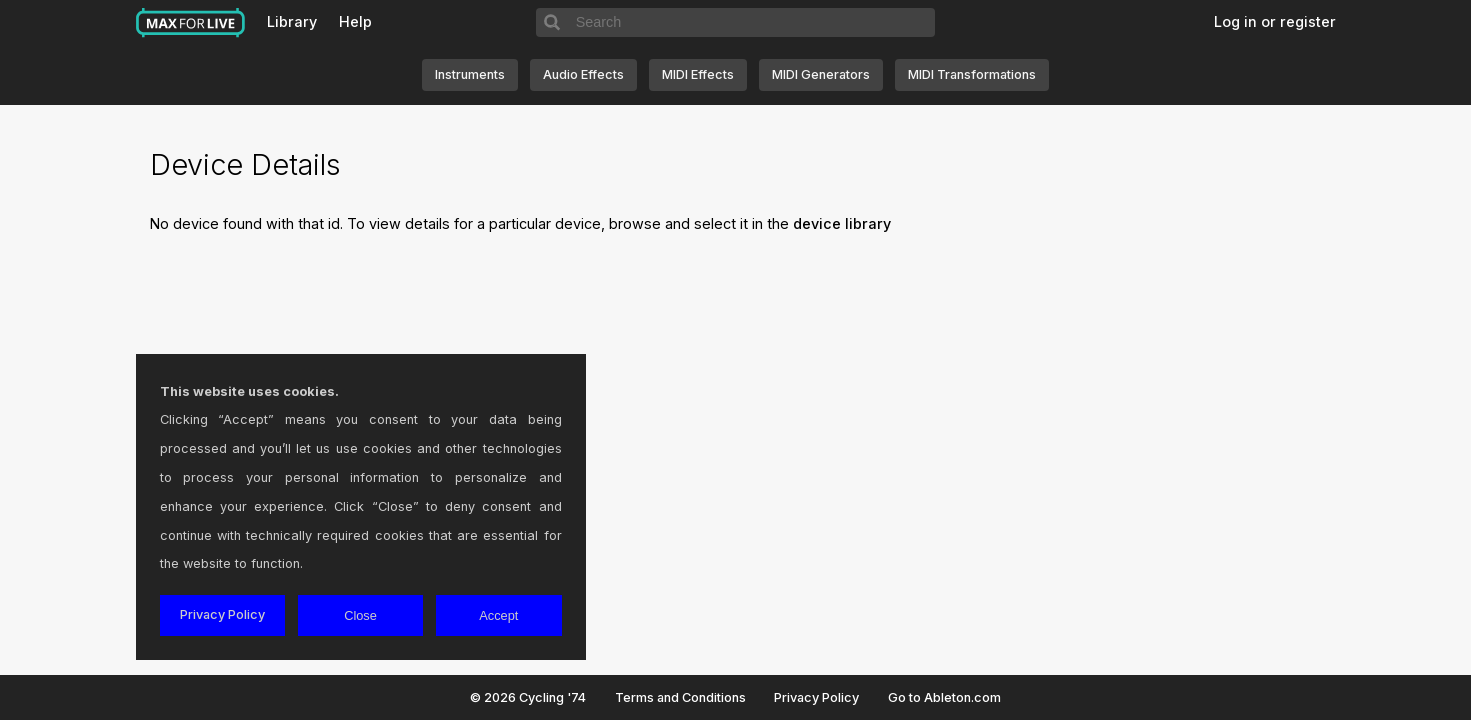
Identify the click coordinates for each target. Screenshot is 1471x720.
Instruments (470, 74)
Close (360, 615)
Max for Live (191, 23)
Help (355, 21)
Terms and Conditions (680, 697)
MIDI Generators (821, 74)
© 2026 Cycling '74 (528, 697)
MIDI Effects (698, 74)
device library (842, 223)
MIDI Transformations (972, 74)
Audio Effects (583, 74)
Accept (498, 615)
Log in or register (1275, 21)
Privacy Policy (816, 697)
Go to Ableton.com (944, 697)
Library (292, 21)
